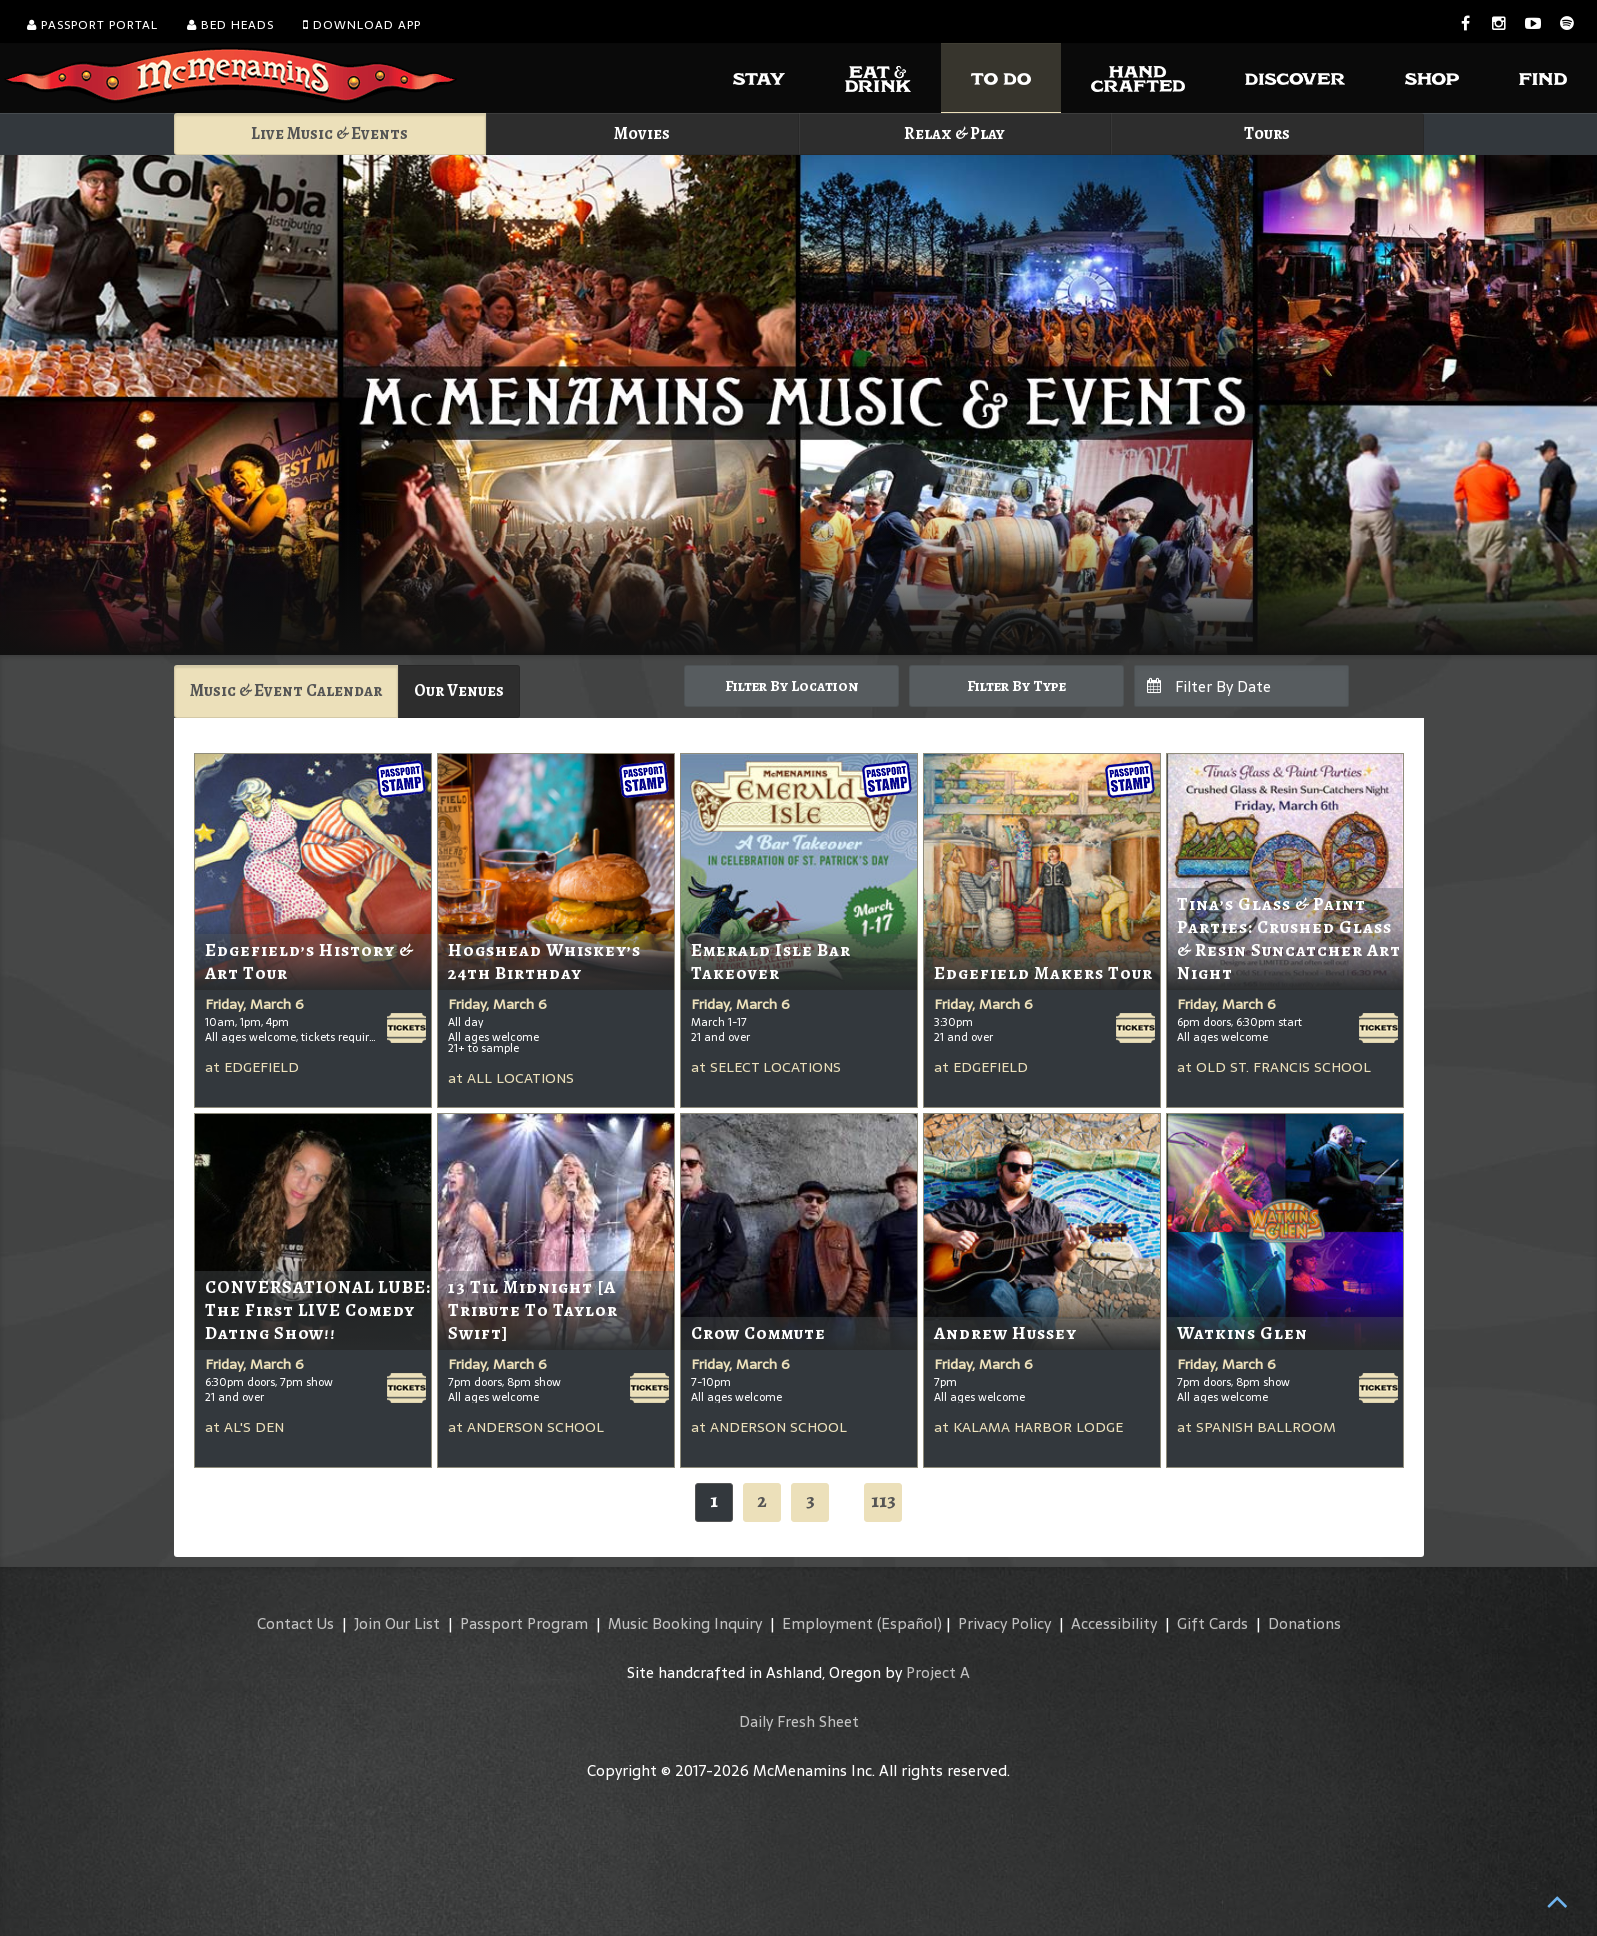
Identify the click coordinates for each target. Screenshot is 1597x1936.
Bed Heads (230, 25)
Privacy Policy (1004, 1623)
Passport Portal (92, 25)
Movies (642, 133)
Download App (362, 25)
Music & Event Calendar (286, 690)
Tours (1267, 133)
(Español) (909, 1623)
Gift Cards (1212, 1623)
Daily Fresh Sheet (799, 1721)
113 (883, 1500)
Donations (1304, 1623)
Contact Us (295, 1623)
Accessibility (1114, 1623)
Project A (938, 1672)
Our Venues (459, 690)
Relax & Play (954, 133)
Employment (827, 1623)
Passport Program (524, 1623)
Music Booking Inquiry (685, 1623)
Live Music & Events (329, 133)
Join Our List (397, 1623)
